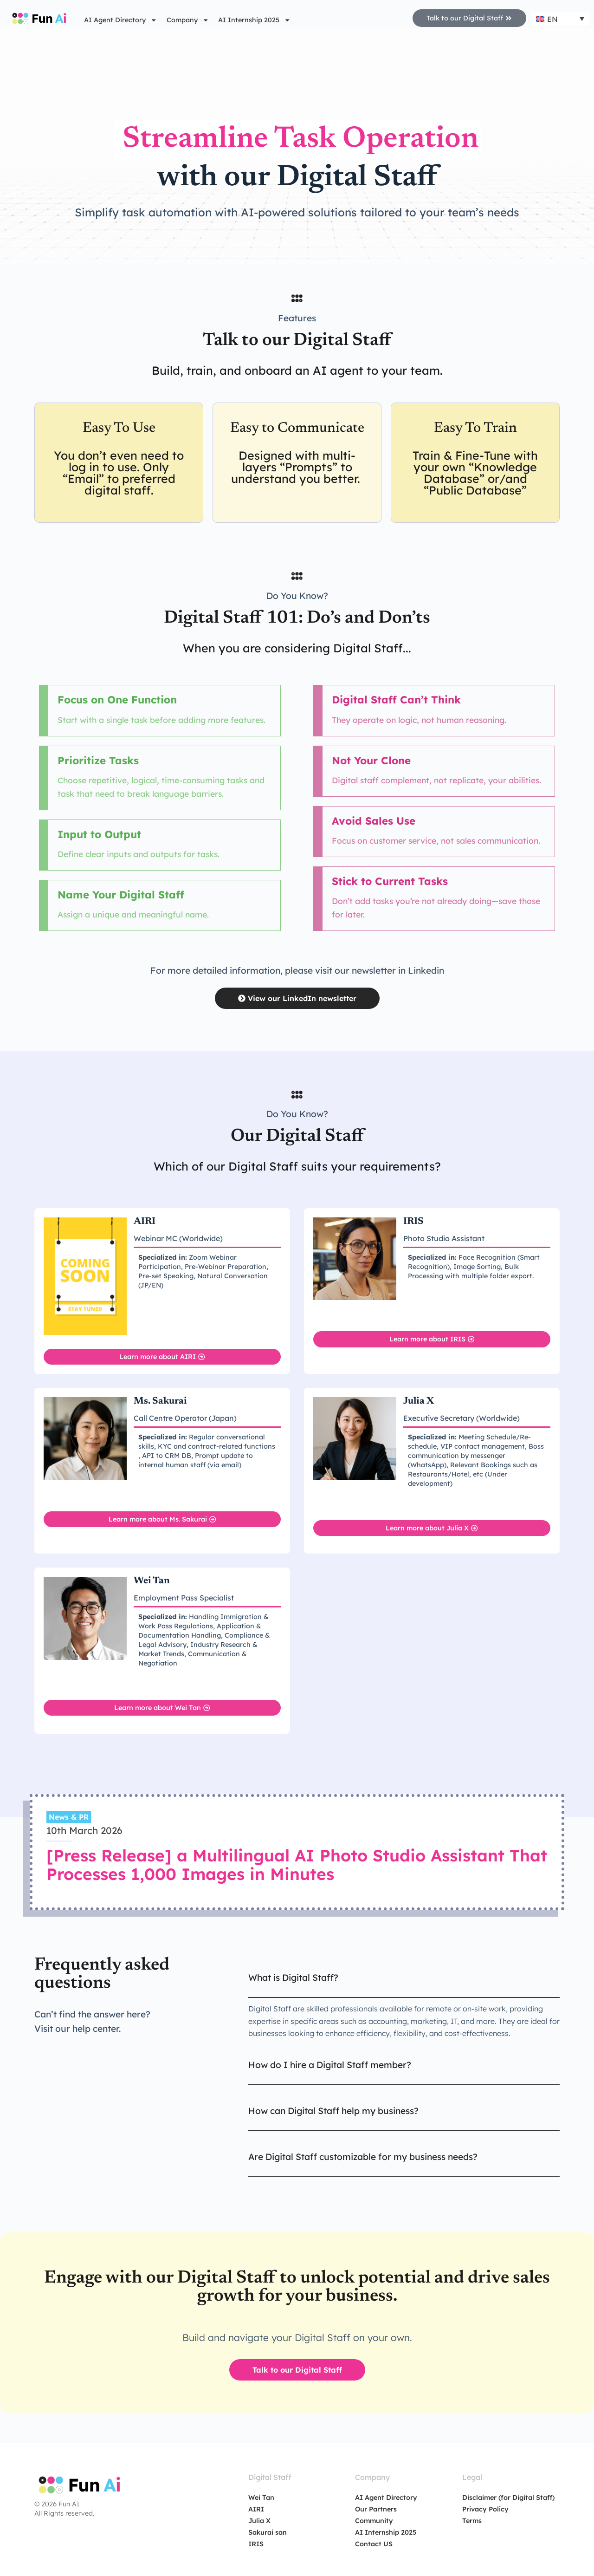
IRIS (256, 2543)
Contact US (374, 2543)
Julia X (259, 2520)
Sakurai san (267, 2532)
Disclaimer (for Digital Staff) (508, 2497)
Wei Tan (261, 2497)
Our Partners (376, 2508)
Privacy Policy (485, 2508)
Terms (472, 2520)
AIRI (256, 2508)
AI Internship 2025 (254, 20)
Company (188, 20)
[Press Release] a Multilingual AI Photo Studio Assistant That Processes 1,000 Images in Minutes (296, 1864)
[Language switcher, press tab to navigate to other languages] (560, 19)
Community (374, 2520)
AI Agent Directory (120, 20)
